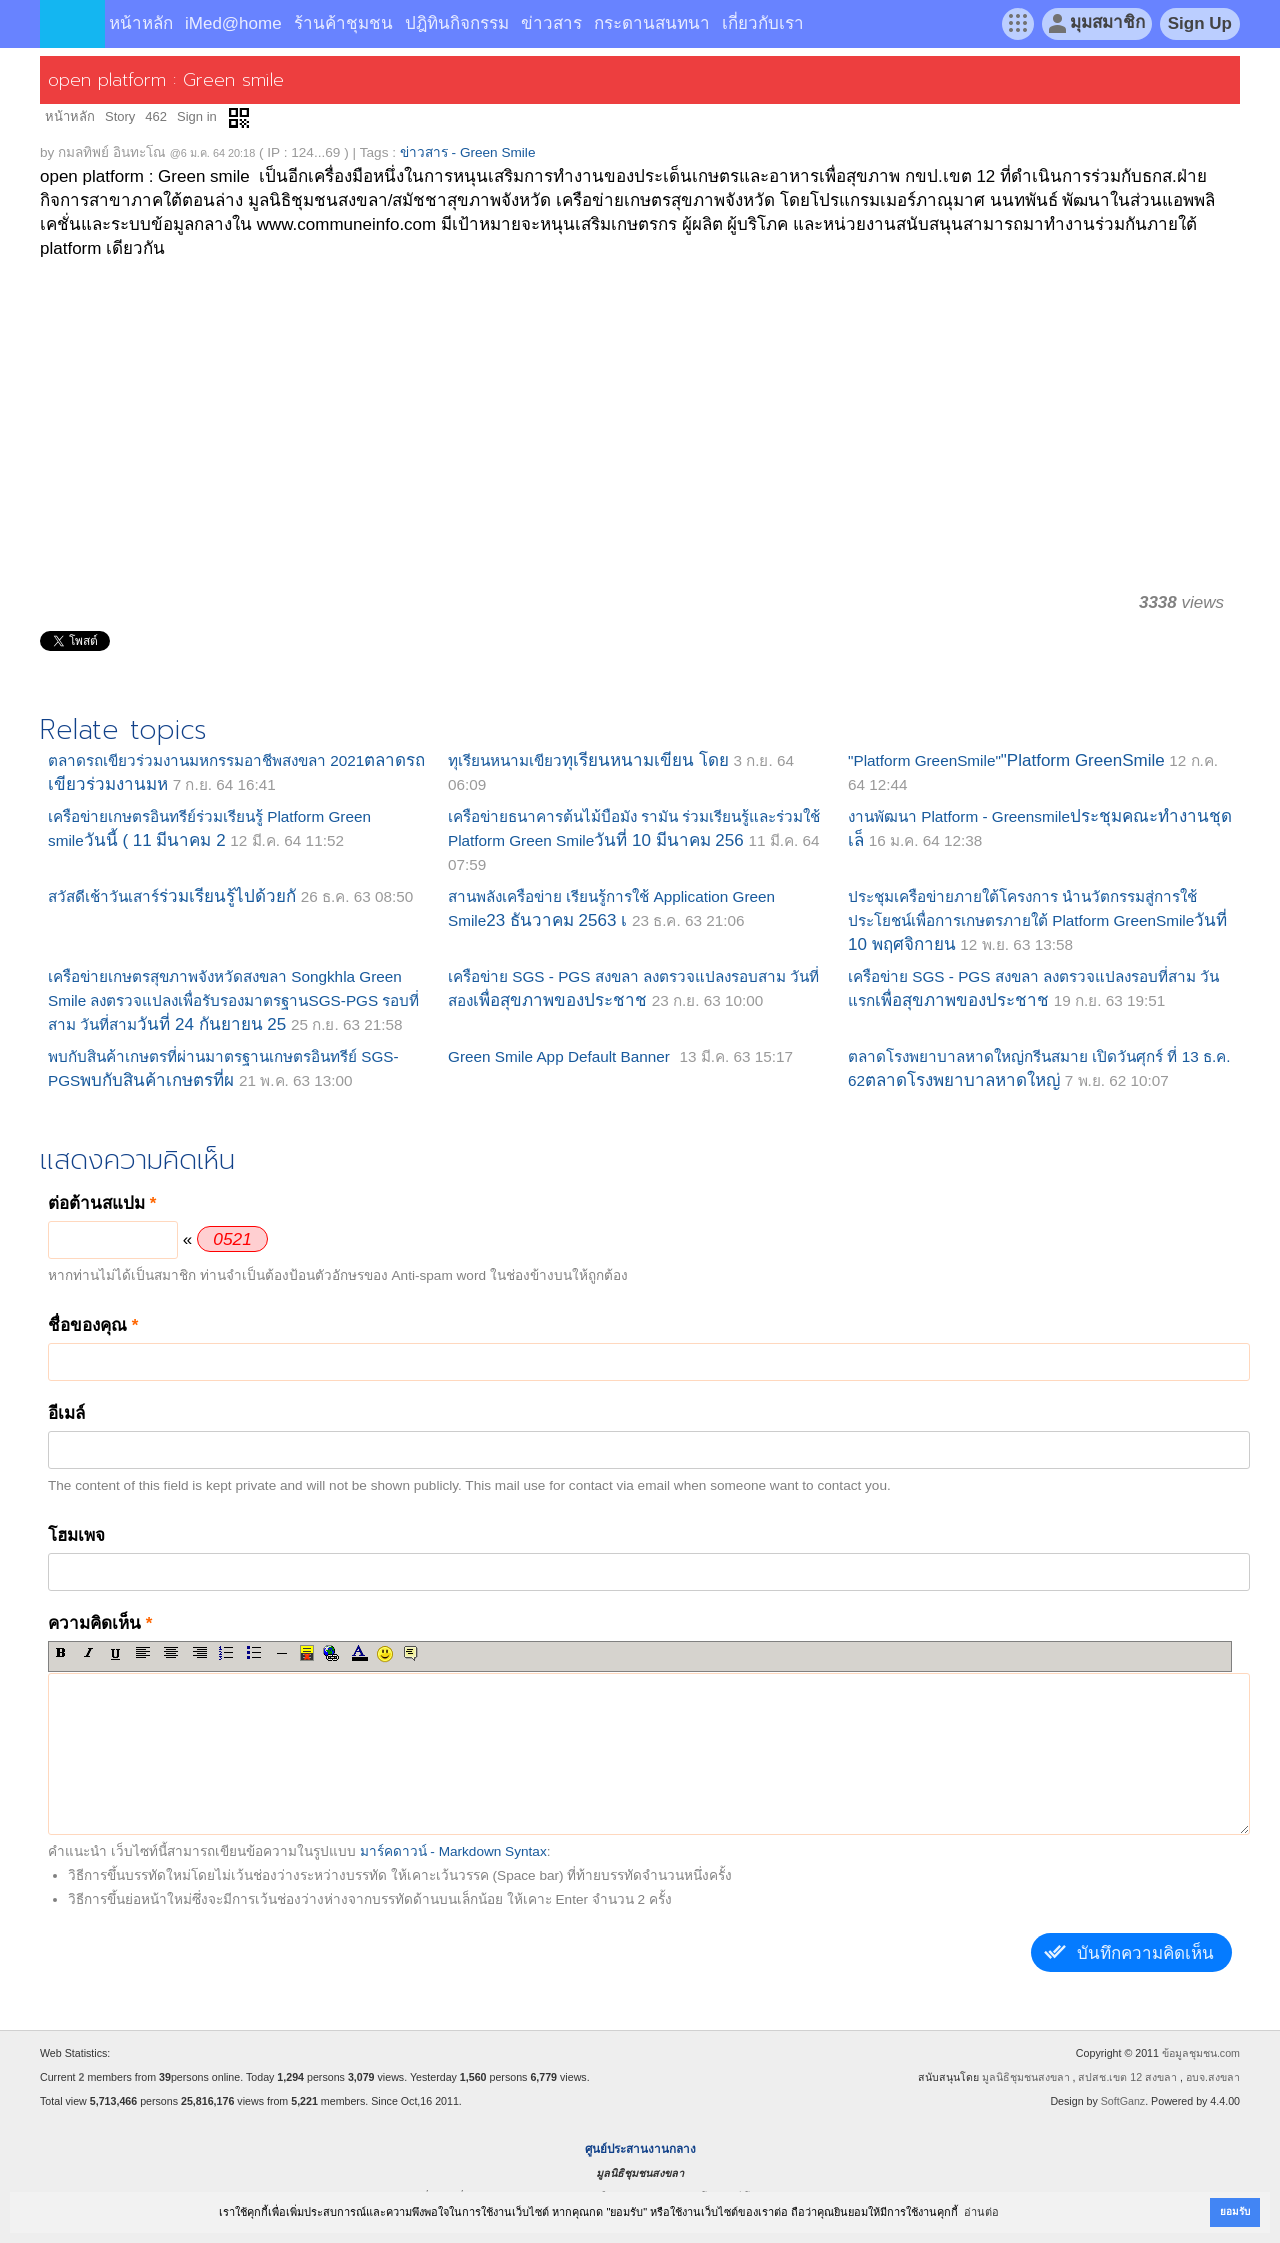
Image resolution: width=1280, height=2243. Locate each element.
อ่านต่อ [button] (981, 2212)
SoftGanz (1123, 2101)
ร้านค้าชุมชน (343, 23)
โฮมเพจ (76, 1535)
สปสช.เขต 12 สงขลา (1127, 2077)
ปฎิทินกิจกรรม (457, 23)
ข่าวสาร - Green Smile (468, 152)
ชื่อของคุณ (93, 1325)
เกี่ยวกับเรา (763, 23)
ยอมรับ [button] (1235, 2211)
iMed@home (233, 23)
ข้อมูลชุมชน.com (1201, 2053)
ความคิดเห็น (100, 1623)
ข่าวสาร (551, 23)
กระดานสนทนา (652, 23)
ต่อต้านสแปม (102, 1203)
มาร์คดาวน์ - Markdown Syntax (453, 1851)
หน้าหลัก (141, 23)
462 (156, 116)
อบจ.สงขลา (1213, 2077)
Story (120, 116)
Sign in (197, 116)
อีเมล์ (66, 1413)
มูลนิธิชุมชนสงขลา (1026, 2077)
